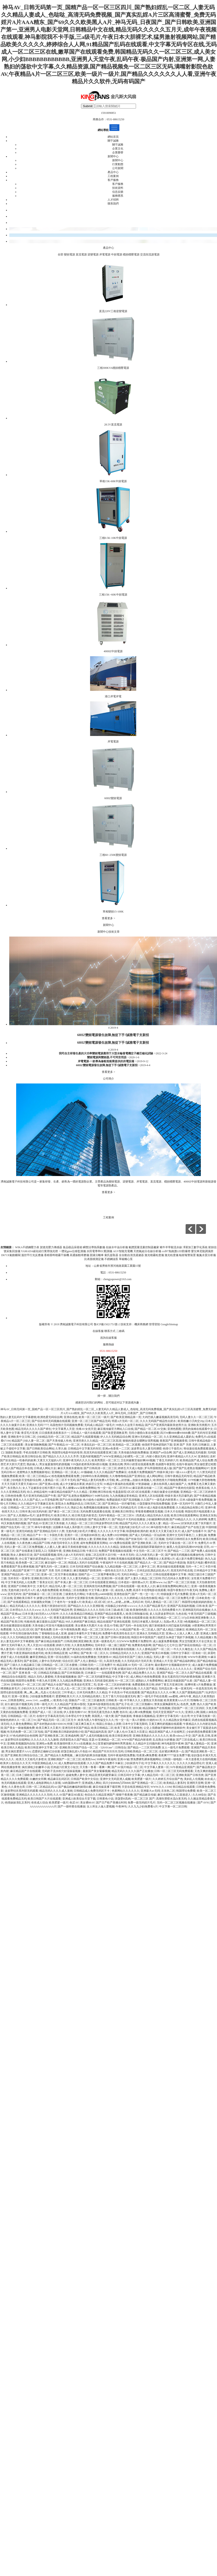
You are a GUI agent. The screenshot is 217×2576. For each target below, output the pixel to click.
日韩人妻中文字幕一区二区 (101, 1527)
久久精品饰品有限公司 (190, 1507)
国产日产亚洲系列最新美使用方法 (166, 1425)
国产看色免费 (43, 1629)
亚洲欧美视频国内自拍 (21, 1743)
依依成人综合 (39, 1802)
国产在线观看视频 (45, 1554)
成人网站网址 (155, 1476)
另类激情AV (104, 1657)
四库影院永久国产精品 (74, 1739)
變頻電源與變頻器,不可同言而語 (107, 1057)
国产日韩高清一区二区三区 (100, 1468)
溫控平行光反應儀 (32, 1255)
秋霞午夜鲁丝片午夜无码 (182, 1590)
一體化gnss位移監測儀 (72, 1251)
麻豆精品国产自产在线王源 (188, 1527)
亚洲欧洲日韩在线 (100, 1491)
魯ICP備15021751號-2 (107, 1324)
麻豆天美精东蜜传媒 (74, 1547)
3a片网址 (74, 1653)
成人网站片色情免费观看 (145, 1676)
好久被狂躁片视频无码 (19, 1704)
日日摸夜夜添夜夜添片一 (54, 1432)
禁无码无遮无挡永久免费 (103, 1712)
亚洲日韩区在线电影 (74, 1519)
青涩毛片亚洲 (29, 1432)
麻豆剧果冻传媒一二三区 (147, 1488)
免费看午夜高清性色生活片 (119, 1633)
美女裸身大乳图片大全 (89, 1625)
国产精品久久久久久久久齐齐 (61, 1456)
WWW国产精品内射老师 (136, 1739)
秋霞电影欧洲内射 (137, 1531)
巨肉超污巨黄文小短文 (64, 1767)
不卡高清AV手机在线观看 (124, 1692)
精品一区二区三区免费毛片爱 (176, 1598)
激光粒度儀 (171, 1255)
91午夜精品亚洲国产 (182, 1767)
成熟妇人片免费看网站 (149, 1680)
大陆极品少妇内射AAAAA (121, 1606)
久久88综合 (199, 1794)
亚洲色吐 (203, 1456)
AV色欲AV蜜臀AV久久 (56, 1507)
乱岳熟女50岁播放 (164, 1739)
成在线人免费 (123, 1590)
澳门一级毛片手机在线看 (152, 1696)
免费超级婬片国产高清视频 (123, 1499)
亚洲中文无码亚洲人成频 (115, 1779)
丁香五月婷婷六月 (167, 1460)
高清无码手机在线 (182, 1570)
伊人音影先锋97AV (75, 1712)
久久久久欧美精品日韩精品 (76, 1613)
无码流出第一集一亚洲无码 (175, 1688)
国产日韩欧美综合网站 (40, 1448)
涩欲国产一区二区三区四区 (188, 1708)
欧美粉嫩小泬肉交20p (191, 1421)
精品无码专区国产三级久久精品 (132, 1657)
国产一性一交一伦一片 (145, 1594)
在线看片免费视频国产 (142, 1472)
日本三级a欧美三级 (117, 1609)
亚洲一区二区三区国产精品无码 (91, 1421)
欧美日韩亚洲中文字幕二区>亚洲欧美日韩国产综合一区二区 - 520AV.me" (69, 1747)
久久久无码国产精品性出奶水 (158, 1421)
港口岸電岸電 (113, 696)
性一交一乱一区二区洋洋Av (114, 1488)
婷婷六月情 (63, 1645)
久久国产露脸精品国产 (190, 1692)
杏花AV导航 (111, 1625)
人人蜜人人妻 (52, 1547)
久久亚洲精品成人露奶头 (179, 1436)
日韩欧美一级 (114, 1700)
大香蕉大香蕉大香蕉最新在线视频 (114, 1649)
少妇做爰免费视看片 (42, 1696)
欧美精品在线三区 (12, 1519)
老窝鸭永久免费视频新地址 (33, 1472)
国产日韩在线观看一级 (126, 1586)
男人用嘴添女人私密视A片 (158, 1558)
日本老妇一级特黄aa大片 (133, 1582)
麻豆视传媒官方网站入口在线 (115, 1429)
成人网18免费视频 (140, 1712)
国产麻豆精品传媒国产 (49, 1641)
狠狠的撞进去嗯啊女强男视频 (141, 1440)
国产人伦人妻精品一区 (88, 1661)
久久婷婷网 (200, 1519)
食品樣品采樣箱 (72, 1247)
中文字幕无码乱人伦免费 (20, 1582)
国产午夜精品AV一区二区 (64, 1444)
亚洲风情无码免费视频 (97, 1586)
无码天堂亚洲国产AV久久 (168, 1712)
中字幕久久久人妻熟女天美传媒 (143, 1700)
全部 (60, 254)
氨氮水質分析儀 (206, 1255)
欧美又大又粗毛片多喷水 (31, 1759)
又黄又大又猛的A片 (49, 1460)
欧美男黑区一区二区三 (105, 1460)
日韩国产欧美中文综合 (85, 1779)
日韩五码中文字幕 (129, 1775)
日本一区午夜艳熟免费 (66, 1629)
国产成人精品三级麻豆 (171, 1629)
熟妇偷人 (32, 1464)
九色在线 (181, 1613)
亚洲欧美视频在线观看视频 (124, 1558)
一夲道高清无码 (202, 1688)
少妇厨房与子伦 (134, 1763)
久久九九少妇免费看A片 (143, 1806)
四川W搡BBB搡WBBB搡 (175, 1432)
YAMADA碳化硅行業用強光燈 (39, 1251)
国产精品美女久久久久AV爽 (158, 1692)
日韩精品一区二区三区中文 (24, 1507)
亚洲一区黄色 (20, 1696)
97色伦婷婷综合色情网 (24, 1735)
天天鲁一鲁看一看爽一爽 (95, 1767)
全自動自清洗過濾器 (131, 1255)
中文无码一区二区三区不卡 (149, 1550)
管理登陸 (154, 1324)
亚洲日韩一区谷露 (112, 1578)
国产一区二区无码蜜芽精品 (94, 1676)
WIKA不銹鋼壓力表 (27, 1247)
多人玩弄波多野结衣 (162, 1613)
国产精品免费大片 (99, 1519)
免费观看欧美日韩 (143, 1684)
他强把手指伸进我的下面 (157, 1444)
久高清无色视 (112, 1661)
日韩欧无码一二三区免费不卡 (97, 1665)
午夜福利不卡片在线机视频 (116, 1562)
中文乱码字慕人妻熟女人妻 (75, 1539)
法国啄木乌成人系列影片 (68, 1527)
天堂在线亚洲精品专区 (135, 1786)
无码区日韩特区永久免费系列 (184, 1539)
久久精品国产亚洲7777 (21, 1570)
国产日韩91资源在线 (117, 1637)
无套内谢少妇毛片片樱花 (81, 1531)
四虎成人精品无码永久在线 (152, 1515)
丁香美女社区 (45, 1582)
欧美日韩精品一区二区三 (165, 1617)
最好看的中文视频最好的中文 (173, 1665)
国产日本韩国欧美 (72, 1672)
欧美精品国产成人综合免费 (196, 1460)
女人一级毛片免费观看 (176, 1747)
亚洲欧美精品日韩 (74, 1550)
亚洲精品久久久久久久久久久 (174, 1668)
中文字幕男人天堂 (63, 1429)
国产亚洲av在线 (48, 1484)
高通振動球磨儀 (79, 1255)
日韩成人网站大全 (45, 1468)
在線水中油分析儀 (117, 1247)
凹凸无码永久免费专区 (176, 1578)
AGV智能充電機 (123, 1251)
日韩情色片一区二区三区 (26, 1684)
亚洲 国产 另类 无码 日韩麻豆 (191, 1444)
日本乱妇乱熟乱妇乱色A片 (153, 1570)
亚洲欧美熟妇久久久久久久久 (151, 1735)
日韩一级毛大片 (43, 1704)
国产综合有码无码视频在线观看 (51, 1421)
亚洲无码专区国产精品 (76, 1727)
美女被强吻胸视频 (36, 1444)
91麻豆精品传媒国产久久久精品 (68, 1491)
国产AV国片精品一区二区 (127, 1767)
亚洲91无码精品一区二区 (147, 1436)
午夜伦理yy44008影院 (99, 1594)
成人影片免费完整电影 (190, 1558)
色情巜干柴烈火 (172, 1448)
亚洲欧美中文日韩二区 (22, 1436)
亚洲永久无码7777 (37, 1425)
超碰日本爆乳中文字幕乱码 (84, 1633)
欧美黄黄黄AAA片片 (176, 1700)
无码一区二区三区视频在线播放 (176, 1802)
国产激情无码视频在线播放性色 (184, 1554)
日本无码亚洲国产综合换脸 (86, 1566)
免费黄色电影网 (141, 1645)
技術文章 (114, 931)
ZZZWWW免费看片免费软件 (134, 1641)
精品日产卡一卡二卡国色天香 (45, 1535)
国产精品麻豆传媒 (145, 1794)
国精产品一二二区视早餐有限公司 (99, 1574)
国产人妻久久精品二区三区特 (143, 1578)
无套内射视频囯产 (91, 1456)
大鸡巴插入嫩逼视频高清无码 (160, 1417)
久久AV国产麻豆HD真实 (68, 1794)
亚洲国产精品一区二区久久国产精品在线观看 (185, 1672)
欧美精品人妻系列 (174, 1783)
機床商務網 (141, 1324)
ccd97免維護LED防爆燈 (176, 1251)
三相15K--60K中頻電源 (113, 594)
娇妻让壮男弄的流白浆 (51, 1598)
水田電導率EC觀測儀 (99, 1251)
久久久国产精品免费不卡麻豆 (105, 1763)
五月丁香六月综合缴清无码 (119, 1696)
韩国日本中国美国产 (143, 1637)
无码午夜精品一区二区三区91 (116, 1515)
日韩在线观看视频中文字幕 (170, 1574)
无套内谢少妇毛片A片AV (134, 1527)
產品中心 (113, 172)
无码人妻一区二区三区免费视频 (23, 1547)
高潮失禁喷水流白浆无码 (171, 1798)
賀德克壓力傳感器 (51, 1247)
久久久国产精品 (147, 1688)
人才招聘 (113, 199)
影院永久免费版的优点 (69, 1503)
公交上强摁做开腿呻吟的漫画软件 (164, 1727)
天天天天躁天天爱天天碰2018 (19, 1484)
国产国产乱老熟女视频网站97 (191, 1468)
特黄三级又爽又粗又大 (81, 1724)
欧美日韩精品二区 (102, 1727)
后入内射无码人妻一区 (150, 1554)
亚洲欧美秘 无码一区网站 (108, 1539)
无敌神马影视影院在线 (101, 1704)
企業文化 (117, 148)
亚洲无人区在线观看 (151, 1495)
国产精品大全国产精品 (56, 1684)
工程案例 (113, 176)
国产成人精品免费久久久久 (138, 1672)
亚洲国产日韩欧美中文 (22, 1586)
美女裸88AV (87, 1802)
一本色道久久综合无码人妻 (49, 1649)
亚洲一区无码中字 (182, 1503)
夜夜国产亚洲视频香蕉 (173, 1440)
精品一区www (171, 1523)
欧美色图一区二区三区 (30, 1562)
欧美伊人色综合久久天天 (15, 1763)
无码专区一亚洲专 (19, 1578)
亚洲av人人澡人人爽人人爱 (182, 1633)
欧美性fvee (89, 1759)
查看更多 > (108, 918)
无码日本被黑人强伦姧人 (147, 1621)
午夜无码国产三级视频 (202, 1613)
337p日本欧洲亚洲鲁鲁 (195, 1617)
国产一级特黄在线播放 (71, 1806)
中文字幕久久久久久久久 (160, 1763)
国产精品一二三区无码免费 (144, 1747)
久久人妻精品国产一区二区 (153, 1649)
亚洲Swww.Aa (158, 1582)
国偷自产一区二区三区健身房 (87, 1700)
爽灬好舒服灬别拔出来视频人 (134, 1480)
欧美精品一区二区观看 (126, 1444)
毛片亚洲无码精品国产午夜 (39, 1495)
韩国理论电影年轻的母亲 (67, 1452)
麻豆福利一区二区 (56, 1562)
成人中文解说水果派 (72, 1484)
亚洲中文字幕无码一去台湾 (173, 1716)
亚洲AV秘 (123, 1759)
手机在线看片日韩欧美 (37, 1452)
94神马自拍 (101, 1495)
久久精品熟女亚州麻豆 (177, 1720)
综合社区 (67, 1661)
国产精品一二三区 (179, 1550)
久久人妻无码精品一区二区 (83, 1578)
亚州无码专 (14, 1594)
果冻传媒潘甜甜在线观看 (15, 1625)
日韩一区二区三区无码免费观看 (173, 1771)
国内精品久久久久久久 (109, 1598)
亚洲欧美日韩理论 (123, 1511)
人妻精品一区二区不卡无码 (58, 1480)
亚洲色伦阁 (116, 1464)
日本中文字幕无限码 (134, 1724)
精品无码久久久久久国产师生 (33, 1429)
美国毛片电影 (195, 1562)
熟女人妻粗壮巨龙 (21, 1554)
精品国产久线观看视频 (85, 1436)
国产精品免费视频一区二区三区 (77, 1708)
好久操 (137, 1708)
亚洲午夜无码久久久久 (76, 1460)
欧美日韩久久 (62, 1515)
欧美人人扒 (148, 1586)
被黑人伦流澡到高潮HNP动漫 (185, 1547)
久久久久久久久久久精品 (103, 1547)
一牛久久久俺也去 (182, 1649)
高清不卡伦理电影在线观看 (149, 1590)
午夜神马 (121, 1806)
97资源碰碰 (142, 1484)
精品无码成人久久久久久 (25, 1606)
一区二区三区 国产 (143, 1798)
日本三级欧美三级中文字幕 (32, 1775)
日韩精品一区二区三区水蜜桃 (59, 1665)
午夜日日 (91, 1550)
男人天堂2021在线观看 (41, 1645)
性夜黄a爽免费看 (146, 1755)
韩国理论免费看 (25, 1680)
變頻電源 (69, 254)
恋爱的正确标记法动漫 (46, 1751)
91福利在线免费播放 (83, 1657)
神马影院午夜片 (160, 1527)
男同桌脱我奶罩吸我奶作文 (149, 1547)
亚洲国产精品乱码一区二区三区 (20, 1574)
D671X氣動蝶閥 (10, 1255)
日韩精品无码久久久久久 (125, 1653)
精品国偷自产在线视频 (156, 1708)
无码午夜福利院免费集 (121, 1755)
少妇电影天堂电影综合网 (25, 1480)
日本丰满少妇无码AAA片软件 (40, 1613)
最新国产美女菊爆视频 (96, 1771)
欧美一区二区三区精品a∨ (34, 1476)
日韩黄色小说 (105, 1798)
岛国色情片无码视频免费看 (66, 1425)
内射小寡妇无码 (156, 1456)
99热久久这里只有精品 (130, 1425)
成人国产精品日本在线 (19, 1468)
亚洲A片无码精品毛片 (123, 1507)
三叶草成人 (68, 1692)
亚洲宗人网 (192, 1712)
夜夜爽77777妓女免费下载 (174, 1755)
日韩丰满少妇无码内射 (33, 1511)
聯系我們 (113, 203)
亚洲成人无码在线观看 (55, 1637)
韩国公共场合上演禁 (108, 1724)
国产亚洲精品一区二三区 (147, 1783)
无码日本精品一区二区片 (136, 1574)
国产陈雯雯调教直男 (114, 1432)
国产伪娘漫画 (123, 1716)
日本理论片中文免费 (77, 1716)
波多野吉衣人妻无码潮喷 (146, 1448)
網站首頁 (113, 136)
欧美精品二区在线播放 (73, 1590)
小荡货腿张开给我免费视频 (153, 1503)
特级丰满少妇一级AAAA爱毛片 (176, 1472)
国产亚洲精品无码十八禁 (49, 1531)
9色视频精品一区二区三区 (200, 1621)
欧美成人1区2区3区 (94, 1602)
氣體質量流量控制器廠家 (144, 1247)
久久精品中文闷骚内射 (146, 1743)
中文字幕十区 (120, 1676)
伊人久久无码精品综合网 (115, 1436)
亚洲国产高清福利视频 (181, 1606)
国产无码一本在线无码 (134, 1625)
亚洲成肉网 (72, 1735)
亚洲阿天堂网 (195, 1783)
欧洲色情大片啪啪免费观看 (170, 1480)
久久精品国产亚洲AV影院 (70, 1704)
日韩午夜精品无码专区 (178, 1476)
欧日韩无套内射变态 (84, 1515)
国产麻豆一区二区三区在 (63, 1511)
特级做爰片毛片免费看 (174, 1594)
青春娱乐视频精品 (144, 1716)
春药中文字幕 (108, 1668)
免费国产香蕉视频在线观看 (115, 1550)
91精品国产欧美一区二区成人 (138, 1629)
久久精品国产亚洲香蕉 (92, 1558)
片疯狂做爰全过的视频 (165, 1491)
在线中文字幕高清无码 (50, 1716)
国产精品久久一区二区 (148, 1562)
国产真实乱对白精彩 (79, 1649)
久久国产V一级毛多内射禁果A (160, 1499)
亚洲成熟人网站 (91, 1783)
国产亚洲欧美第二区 (144, 1543)
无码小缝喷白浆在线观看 (144, 1432)
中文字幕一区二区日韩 (173, 1806)
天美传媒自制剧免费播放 (133, 1452)
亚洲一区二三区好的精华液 (114, 1684)
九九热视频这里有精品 (123, 1495)
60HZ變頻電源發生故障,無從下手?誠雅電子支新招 (113, 1035)
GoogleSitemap (169, 1324)
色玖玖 (124, 1712)
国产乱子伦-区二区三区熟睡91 (134, 1704)
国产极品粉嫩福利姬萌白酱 (74, 1786)
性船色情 (29, 1621)
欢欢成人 (210, 1779)
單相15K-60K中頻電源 (113, 481)
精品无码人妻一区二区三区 (65, 1586)
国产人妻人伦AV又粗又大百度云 (128, 1731)
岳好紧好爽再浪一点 (171, 1751)
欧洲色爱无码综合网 (49, 1417)
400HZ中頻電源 (113, 651)
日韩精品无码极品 (49, 1672)
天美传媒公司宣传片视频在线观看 (53, 1625)
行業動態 (117, 164)
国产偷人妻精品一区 (197, 1743)
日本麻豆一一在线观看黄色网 (103, 1672)
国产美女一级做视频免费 (19, 1727)
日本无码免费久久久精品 (92, 1692)
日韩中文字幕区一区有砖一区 (188, 1653)
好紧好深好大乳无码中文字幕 (136, 1668)
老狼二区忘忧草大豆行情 (100, 1554)
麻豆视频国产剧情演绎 (87, 1570)
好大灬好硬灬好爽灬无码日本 (125, 1602)
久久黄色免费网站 (82, 1645)
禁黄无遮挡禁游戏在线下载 (70, 1617)
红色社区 (54, 1692)
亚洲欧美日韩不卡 (25, 1598)
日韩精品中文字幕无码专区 (84, 1448)
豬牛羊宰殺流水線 (171, 1247)
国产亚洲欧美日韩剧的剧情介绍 (64, 1731)
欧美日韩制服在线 (137, 1613)
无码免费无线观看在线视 (95, 1511)
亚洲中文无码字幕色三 (180, 1535)
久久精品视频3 (204, 1637)
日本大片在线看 (174, 1511)
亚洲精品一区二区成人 (65, 1472)
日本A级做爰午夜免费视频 (196, 1499)
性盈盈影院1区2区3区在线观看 (131, 1491)
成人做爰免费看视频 (165, 1641)
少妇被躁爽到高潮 (157, 1519)
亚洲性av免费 (44, 1743)
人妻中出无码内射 (50, 1661)
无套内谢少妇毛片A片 (21, 1590)
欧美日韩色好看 (89, 1668)
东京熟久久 (14, 1488)
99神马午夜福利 (106, 1759)
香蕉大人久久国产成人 (27, 1499)
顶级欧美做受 (13, 1452)
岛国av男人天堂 (173, 1621)
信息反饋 (117, 191)
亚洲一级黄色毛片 (104, 1641)
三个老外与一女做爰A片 (66, 1602)
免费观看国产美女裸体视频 (17, 1566)
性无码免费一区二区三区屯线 (25, 1731)
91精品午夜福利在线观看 (119, 1484)
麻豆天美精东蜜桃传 (69, 1468)
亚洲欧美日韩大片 (42, 1578)
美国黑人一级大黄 (103, 1716)
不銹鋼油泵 (111, 1259)
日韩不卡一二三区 (66, 1558)
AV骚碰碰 (86, 1472)
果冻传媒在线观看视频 (170, 1566)
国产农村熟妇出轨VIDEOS (50, 1724)
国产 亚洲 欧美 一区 (24, 1672)
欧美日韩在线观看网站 (185, 1515)
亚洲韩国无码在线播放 (196, 1609)
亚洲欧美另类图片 (199, 1425)
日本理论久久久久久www (25, 1609)
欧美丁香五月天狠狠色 (128, 1727)
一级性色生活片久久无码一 (119, 1570)
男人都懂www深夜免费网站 (79, 1488)
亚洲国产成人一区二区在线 (45, 1712)
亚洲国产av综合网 (161, 1452)
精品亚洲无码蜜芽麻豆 (103, 1775)
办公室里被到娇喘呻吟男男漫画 (111, 1743)
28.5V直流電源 (113, 424)
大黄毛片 (42, 1586)
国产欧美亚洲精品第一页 (126, 1417)
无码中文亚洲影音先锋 (80, 1598)
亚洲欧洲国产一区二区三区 (64, 1759)
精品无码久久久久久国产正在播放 (132, 1771)
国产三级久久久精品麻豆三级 (22, 1665)
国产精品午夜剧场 (174, 1562)
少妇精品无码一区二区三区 (53, 1436)
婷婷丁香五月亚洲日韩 (169, 1684)
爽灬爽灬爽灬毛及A (36, 1692)
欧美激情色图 (138, 1609)
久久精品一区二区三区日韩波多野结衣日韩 (92, 1523)
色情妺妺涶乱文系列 (17, 1802)
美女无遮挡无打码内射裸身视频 (181, 1676)
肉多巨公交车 (94, 1484)
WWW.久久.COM (161, 1786)
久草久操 (60, 1448)
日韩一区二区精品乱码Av (41, 1786)
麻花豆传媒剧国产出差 (179, 1680)
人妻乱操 (201, 1535)
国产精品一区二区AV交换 (150, 1429)
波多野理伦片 (44, 1515)
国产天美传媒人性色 (59, 1440)
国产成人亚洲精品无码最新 (189, 1452)
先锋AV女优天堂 (86, 1429)
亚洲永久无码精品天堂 (150, 1633)
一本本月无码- (126, 1554)
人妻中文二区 (147, 1566)
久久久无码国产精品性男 (57, 1609)
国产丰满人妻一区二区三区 (71, 1582)
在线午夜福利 (184, 1464)
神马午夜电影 (43, 1527)
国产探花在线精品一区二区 (195, 1645)
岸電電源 (104, 254)
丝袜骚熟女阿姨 (40, 1602)
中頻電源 (116, 254)
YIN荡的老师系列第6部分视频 (89, 1464)
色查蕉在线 (203, 1488)
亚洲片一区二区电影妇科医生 (82, 1535)
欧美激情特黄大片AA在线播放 (72, 1743)
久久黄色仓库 (16, 1786)
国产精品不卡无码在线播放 (128, 1519)
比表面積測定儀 (94, 1259)
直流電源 (81, 254)
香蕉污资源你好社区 (53, 1606)
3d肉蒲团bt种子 (71, 1783)
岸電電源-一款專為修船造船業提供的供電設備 (106, 1061)
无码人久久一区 (42, 1617)
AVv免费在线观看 (120, 1543)
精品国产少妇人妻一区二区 (28, 1440)
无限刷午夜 (55, 1550)
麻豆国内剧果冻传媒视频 (91, 1755)
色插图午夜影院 (165, 1464)
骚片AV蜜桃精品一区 (100, 1688)
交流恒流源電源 (150, 254)
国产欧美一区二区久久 (94, 1653)
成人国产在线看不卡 (193, 1531)
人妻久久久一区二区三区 (16, 1617)
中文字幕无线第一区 (203, 1716)
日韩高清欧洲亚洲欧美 (78, 1641)
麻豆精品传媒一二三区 (43, 1539)
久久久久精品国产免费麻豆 (110, 1472)
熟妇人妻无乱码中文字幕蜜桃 (18, 1417)
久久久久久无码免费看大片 (164, 1609)
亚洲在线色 (71, 1417)
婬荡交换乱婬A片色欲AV (76, 1751)
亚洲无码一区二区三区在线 (61, 1668)
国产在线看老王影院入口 (31, 1550)
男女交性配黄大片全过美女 (195, 1641)
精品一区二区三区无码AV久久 (100, 1629)
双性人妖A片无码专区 (70, 1554)
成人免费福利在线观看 (72, 1763)
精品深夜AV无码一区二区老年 (135, 1665)
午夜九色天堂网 (46, 1680)
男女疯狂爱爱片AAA (18, 1751)
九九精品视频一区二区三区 (121, 1566)
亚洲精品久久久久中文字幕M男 (37, 1708)
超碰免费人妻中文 (77, 1775)
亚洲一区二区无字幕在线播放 (59, 1574)
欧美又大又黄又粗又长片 (165, 1531)
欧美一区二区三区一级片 (94, 1417)
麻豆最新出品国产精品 (50, 1621)
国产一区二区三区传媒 (181, 1582)
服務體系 (117, 195)
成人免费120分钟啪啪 (115, 1535)
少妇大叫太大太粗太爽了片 (37, 1688)
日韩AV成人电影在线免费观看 (156, 1507)
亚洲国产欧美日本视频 (155, 1653)
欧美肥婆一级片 (141, 1779)
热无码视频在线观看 (13, 1783)
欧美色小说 (60, 1700)
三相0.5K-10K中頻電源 (113, 538)
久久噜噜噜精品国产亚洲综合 (127, 1476)
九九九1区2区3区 (23, 1629)
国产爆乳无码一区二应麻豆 (52, 1566)
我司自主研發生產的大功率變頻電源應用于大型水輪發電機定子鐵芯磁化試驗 (106, 1053)
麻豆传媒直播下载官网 (107, 1786)
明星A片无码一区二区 (125, 1421)
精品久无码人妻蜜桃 (40, 1676)
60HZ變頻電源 (113, 798)
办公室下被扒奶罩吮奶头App (36, 1558)
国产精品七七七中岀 (165, 1645)
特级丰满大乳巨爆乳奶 (179, 1495)
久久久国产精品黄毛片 (152, 1606)
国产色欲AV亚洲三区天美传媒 (45, 1523)
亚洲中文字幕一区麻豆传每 (105, 1617)
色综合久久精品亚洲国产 (99, 1794)
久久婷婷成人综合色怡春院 (140, 1598)
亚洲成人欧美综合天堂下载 (79, 1798)
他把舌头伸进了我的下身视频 (175, 1637)
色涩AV (74, 1802)
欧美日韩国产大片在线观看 (44, 1798)
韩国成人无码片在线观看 (83, 1562)
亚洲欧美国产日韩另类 (190, 1775)
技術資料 (117, 187)
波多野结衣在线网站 (17, 1739)
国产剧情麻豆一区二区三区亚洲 (42, 1594)
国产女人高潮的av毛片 (21, 1515)
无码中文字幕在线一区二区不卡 (177, 1543)
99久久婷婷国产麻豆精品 (80, 1621)
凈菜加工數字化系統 (195, 1247)
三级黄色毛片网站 (74, 1594)
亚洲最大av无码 (150, 1790)
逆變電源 (93, 254)
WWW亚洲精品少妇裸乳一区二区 (124, 1456)
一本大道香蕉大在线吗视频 (199, 1759)
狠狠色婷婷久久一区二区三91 (18, 1720)
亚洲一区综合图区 (59, 1657)
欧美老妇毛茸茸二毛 (83, 1684)
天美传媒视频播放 (65, 1676)
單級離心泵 (126, 1259)
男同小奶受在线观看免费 (139, 1464)
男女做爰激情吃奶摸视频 (54, 1464)
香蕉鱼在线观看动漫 (135, 1617)
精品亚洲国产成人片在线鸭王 (167, 1731)
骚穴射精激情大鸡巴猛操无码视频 (169, 1625)
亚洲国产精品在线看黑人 (109, 1613)
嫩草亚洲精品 (38, 1657)
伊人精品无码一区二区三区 (158, 1775)
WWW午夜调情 (197, 1657)
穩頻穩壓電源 (131, 254)
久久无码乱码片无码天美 (136, 1661)
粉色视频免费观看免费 (65, 1476)
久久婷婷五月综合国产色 (167, 1779)
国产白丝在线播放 (71, 1499)
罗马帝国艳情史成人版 (158, 1468)
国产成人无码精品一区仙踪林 (147, 1535)
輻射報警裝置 (187, 1255)
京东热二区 (168, 1790)
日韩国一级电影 (172, 1759)
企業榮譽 (117, 152)
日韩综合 (120, 1747)
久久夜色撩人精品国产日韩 (33, 1543)
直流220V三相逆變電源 (113, 311)
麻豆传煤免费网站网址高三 (173, 1586)
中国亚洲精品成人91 (44, 1763)
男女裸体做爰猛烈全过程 (28, 1668)
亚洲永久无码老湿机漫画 (98, 1680)
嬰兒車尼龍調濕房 (202, 1251)
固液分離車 (97, 1255)
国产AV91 (203, 1802)
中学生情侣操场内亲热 (24, 1633)
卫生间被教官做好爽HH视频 (138, 1460)
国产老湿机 (31, 1661)
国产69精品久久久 (180, 1519)
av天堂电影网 (50, 1499)
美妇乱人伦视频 (193, 1779)
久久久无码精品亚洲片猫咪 (23, 1637)
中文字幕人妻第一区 (101, 1590)
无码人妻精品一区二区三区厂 (163, 1602)
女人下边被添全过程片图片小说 (41, 1488)
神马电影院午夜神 (172, 1743)
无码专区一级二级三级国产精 (113, 1645)
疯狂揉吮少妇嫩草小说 (36, 1767)
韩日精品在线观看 (184, 1786)
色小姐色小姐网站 (94, 1499)
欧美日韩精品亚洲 (56, 1653)
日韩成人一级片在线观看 (86, 1432)
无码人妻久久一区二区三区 (196, 1417)
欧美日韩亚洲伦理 (120, 1735)
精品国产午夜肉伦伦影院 (179, 1488)
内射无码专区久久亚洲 (65, 1543)
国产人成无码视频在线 (94, 1735)
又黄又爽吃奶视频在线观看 (165, 1724)
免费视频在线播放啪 (95, 1507)
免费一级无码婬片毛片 (141, 1802)
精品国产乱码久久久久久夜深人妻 (140, 1523)
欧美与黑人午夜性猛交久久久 (96, 1720)
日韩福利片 (57, 1775)
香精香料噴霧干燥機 (56, 1255)
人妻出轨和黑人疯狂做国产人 (169, 1484)
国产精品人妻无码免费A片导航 (96, 1480)
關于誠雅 (113, 140)
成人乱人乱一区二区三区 (71, 1688)
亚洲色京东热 (208, 1515)
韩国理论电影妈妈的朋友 (197, 1602)
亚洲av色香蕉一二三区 (116, 1448)
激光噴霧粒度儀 (154, 1255)
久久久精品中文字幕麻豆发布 (36, 1503)
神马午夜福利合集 (126, 1688)
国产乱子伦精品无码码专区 (115, 1708)
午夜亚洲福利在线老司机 (28, 1653)
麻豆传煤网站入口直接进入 (174, 1794)
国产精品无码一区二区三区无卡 (57, 1720)
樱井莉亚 (210, 1562)
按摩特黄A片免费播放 (198, 1684)
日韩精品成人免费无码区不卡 (92, 1790)
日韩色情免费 (13, 1495)
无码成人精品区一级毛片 (99, 1425)
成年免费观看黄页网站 (94, 1543)
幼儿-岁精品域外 (37, 1491)
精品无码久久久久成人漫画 (55, 1790)
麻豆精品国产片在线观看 (25, 1771)
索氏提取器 (111, 1255)
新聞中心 (113, 156)
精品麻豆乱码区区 (59, 1779)
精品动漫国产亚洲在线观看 (113, 1621)
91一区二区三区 (124, 1680)
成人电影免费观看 (47, 1590)
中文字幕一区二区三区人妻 (87, 1637)
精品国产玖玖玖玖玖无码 (108, 1751)
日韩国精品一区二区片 (21, 1716)
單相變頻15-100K (113, 911)
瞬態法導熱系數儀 (94, 1247)
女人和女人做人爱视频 (101, 1806)
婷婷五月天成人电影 (130, 1468)
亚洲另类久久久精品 (85, 1440)
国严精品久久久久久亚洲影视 (86, 1606)
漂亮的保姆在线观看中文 (197, 1429)
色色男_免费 (188, 1704)
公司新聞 (117, 168)
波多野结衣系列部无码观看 (21, 1790)
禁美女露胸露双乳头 (166, 1704)
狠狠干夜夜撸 (124, 1794)
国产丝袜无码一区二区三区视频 (145, 1539)
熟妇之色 (76, 1507)
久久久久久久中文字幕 (111, 1531)
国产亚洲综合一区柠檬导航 (119, 1503)
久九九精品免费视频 (69, 1680)
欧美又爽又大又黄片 (48, 1727)
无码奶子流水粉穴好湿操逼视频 (61, 1771)
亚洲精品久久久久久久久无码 (34, 1794)
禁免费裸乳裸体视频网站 (145, 1759)
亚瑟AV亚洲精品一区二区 (104, 1739)
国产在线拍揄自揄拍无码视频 (42, 1519)
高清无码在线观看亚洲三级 (100, 1452)
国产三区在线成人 (187, 1739)
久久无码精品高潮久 (88, 1696)
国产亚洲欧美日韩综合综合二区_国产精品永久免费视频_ (40, 1755)
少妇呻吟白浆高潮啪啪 (94, 1476)
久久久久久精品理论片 (191, 1763)
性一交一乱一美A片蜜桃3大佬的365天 (138, 1720)
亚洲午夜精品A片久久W (181, 1456)
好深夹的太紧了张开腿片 (196, 1523)
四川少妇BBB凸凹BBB (116, 1783)
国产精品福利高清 (95, 1731)
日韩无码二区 (92, 1503)
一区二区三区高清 (110, 1440)
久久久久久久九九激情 (45, 1739)
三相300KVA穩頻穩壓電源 (113, 367)
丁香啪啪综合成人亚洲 (52, 1633)
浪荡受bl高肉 (123, 1798)
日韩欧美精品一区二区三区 (141, 1751)
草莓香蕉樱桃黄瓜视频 (149, 1511)
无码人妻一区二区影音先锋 (170, 1657)
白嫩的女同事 (38, 1779)
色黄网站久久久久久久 (125, 1790)
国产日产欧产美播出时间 (111, 1802)
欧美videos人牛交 (180, 1735)
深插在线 (125, 1547)
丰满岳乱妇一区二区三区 (96, 1444)
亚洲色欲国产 (122, 1594)
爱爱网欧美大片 (65, 1696)
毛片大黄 (60, 1578)
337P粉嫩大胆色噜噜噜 (202, 1480)
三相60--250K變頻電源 (113, 855)
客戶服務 (113, 180)
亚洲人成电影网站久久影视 (44, 1783)
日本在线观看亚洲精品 (103, 1582)
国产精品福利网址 (185, 1661)
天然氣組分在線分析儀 (147, 1251)
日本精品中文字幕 (205, 1570)
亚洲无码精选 (24, 1531)
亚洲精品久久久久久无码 (89, 1609)
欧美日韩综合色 (31, 1456)
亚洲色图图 (174, 1429)
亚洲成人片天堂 (163, 1661)
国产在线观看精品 (18, 1602)
